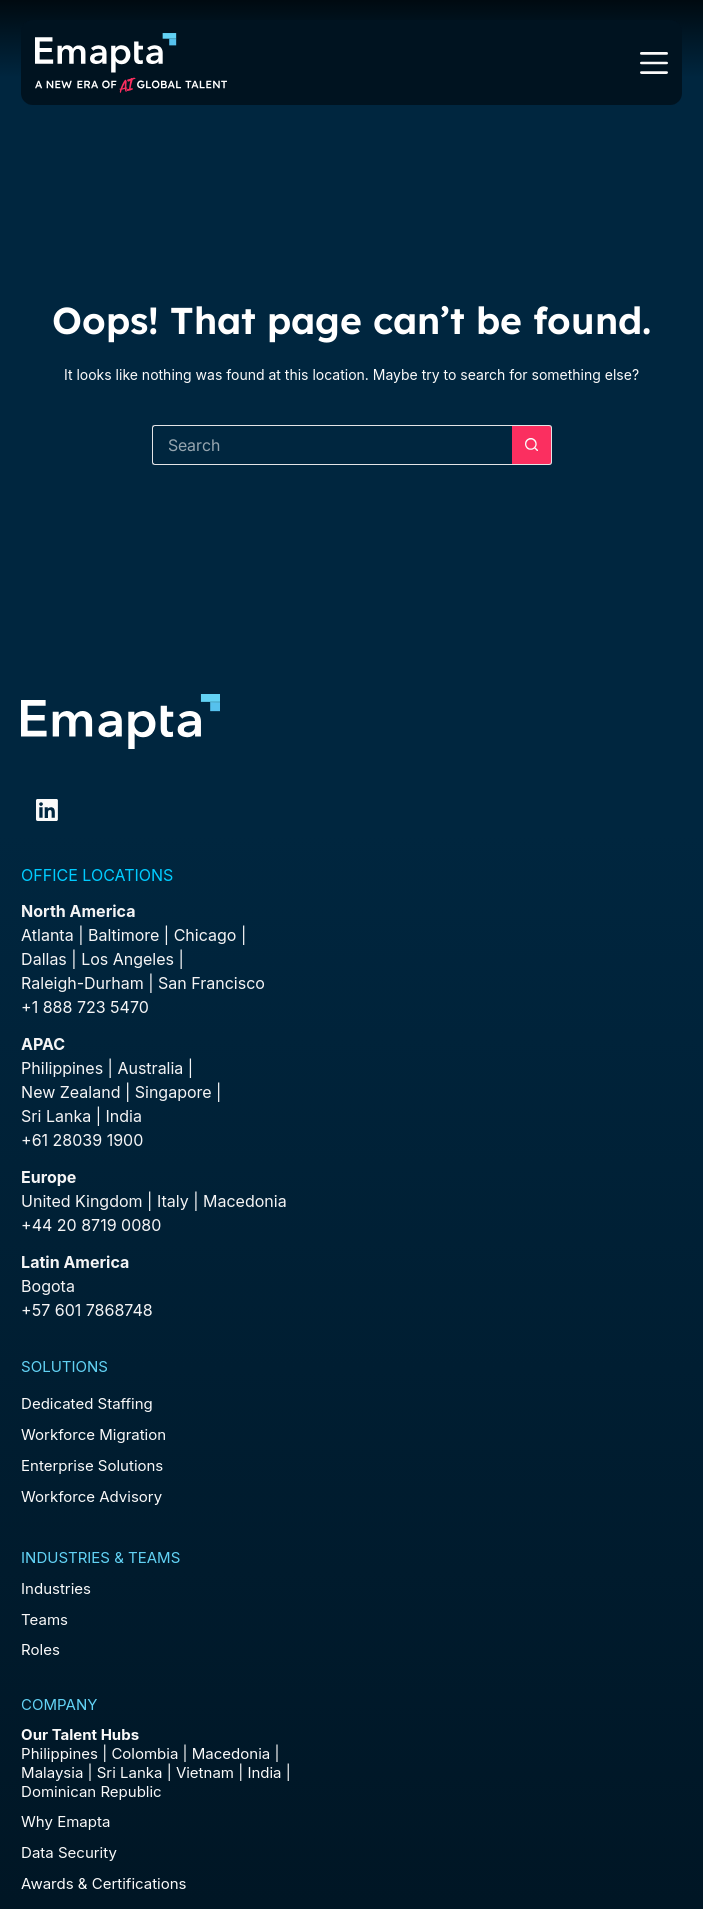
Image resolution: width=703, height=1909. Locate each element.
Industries (56, 1588)
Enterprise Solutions (92, 1465)
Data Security (69, 1852)
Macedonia (245, 1201)
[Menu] (654, 63)
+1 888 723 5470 (85, 1007)
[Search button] (532, 445)
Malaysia (52, 1772)
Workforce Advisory (91, 1496)
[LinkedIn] (47, 810)
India (264, 1772)
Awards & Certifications (103, 1883)
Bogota (48, 1286)
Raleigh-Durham (82, 983)
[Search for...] (332, 445)
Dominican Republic (91, 1791)
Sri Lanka (56, 1116)
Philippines (62, 1068)
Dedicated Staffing (87, 1403)
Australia (150, 1068)
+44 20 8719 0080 (91, 1225)
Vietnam (205, 1772)
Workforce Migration (93, 1434)
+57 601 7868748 (87, 1310)
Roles (40, 1649)
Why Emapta (65, 1821)
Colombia (144, 1753)
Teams (44, 1619)
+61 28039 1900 (82, 1140)
